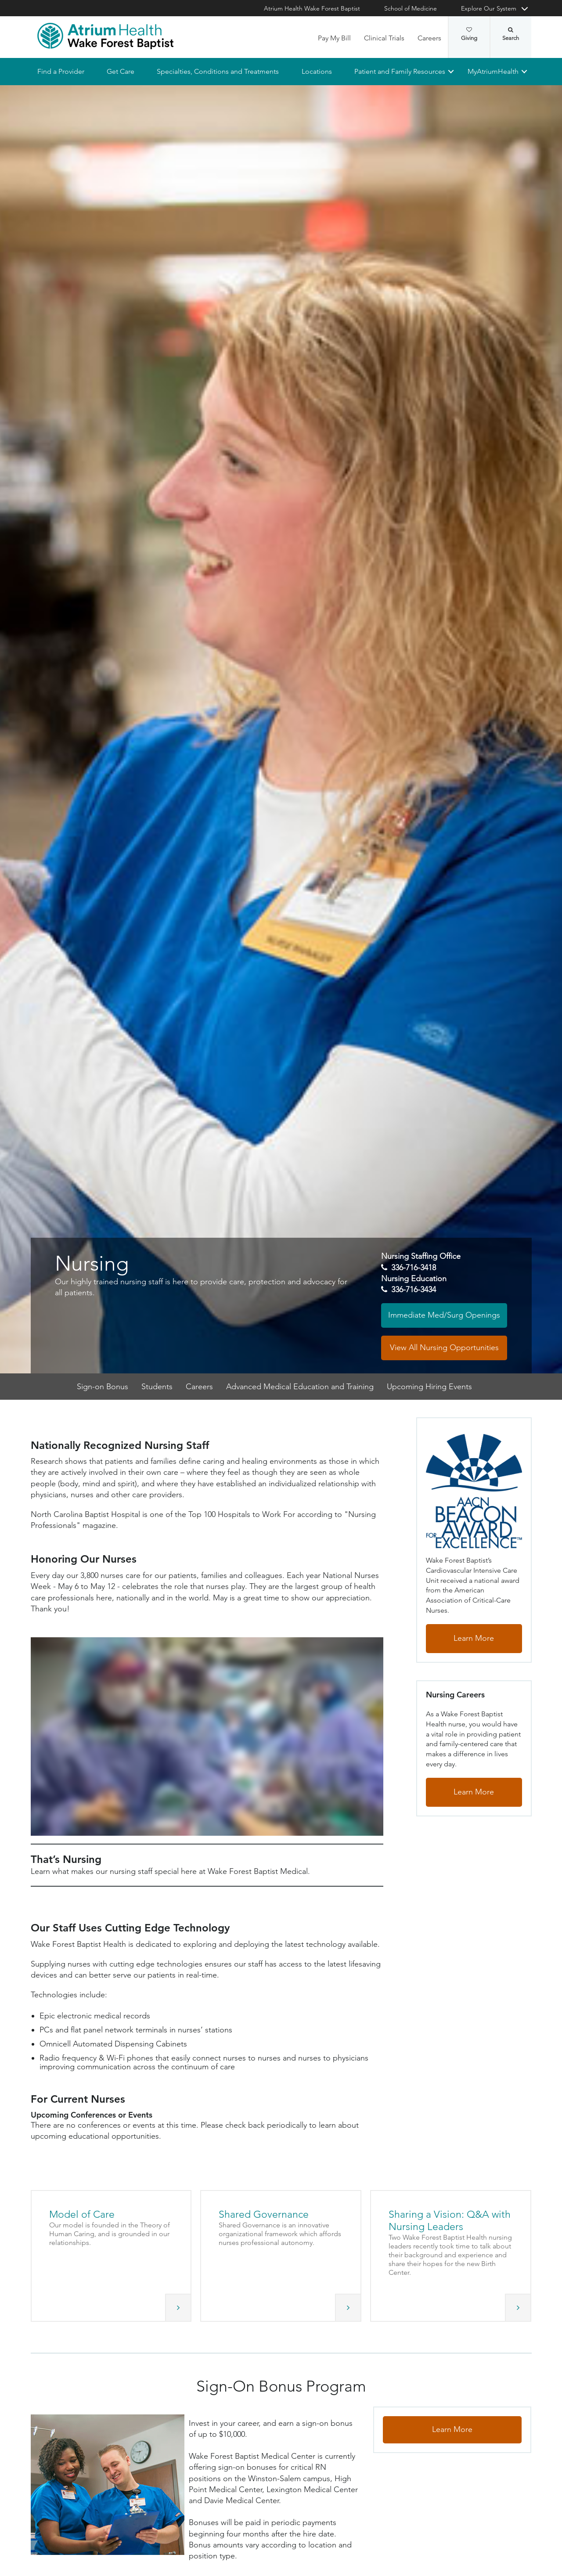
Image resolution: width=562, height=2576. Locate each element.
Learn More (474, 1638)
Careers (429, 38)
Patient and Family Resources (399, 71)
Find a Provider (60, 71)
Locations (316, 71)
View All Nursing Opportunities (444, 1347)
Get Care (120, 71)
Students (157, 1386)
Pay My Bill (334, 38)
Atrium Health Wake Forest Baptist (312, 8)
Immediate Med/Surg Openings (444, 1315)
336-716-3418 (413, 1267)
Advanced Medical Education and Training (300, 1386)
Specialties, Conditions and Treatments (218, 71)
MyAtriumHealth (493, 71)
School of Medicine (410, 8)
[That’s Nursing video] (207, 1736)
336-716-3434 (413, 1289)
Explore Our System (488, 8)
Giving (469, 34)
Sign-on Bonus (102, 1386)
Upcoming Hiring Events (429, 1386)
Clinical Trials (384, 38)
